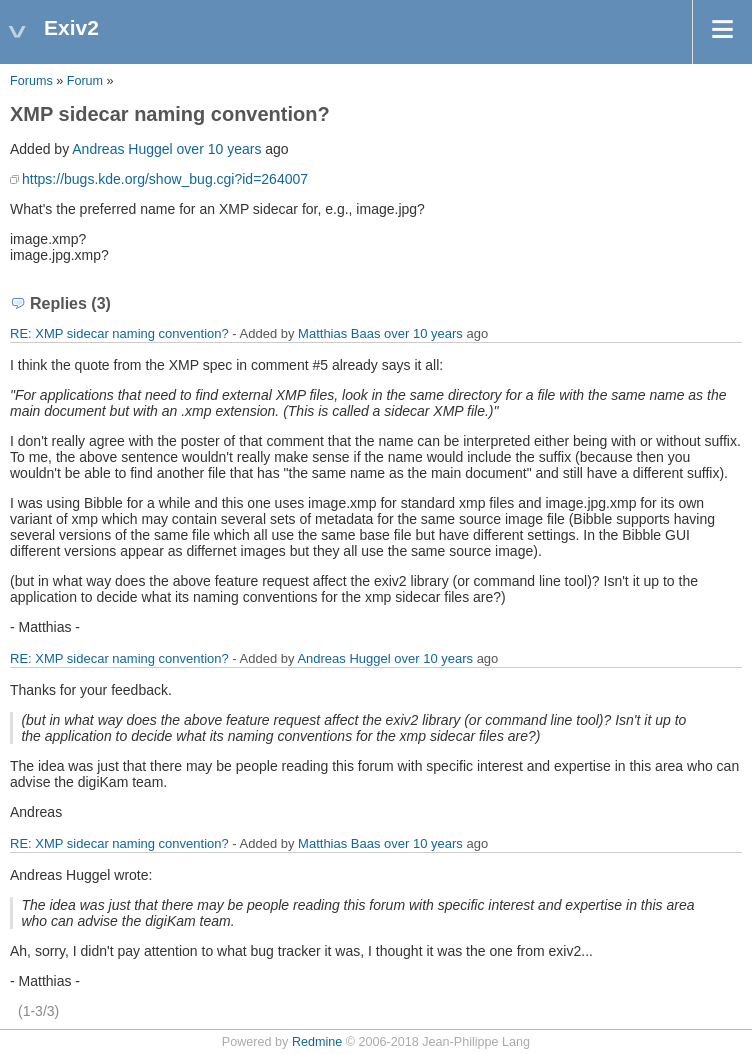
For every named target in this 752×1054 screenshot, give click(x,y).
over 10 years (219, 149)
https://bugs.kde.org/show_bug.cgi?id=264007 (165, 179)
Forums (31, 81)
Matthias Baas (339, 333)
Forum (85, 81)
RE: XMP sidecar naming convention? (119, 333)
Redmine (317, 1042)
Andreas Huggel (122, 149)
